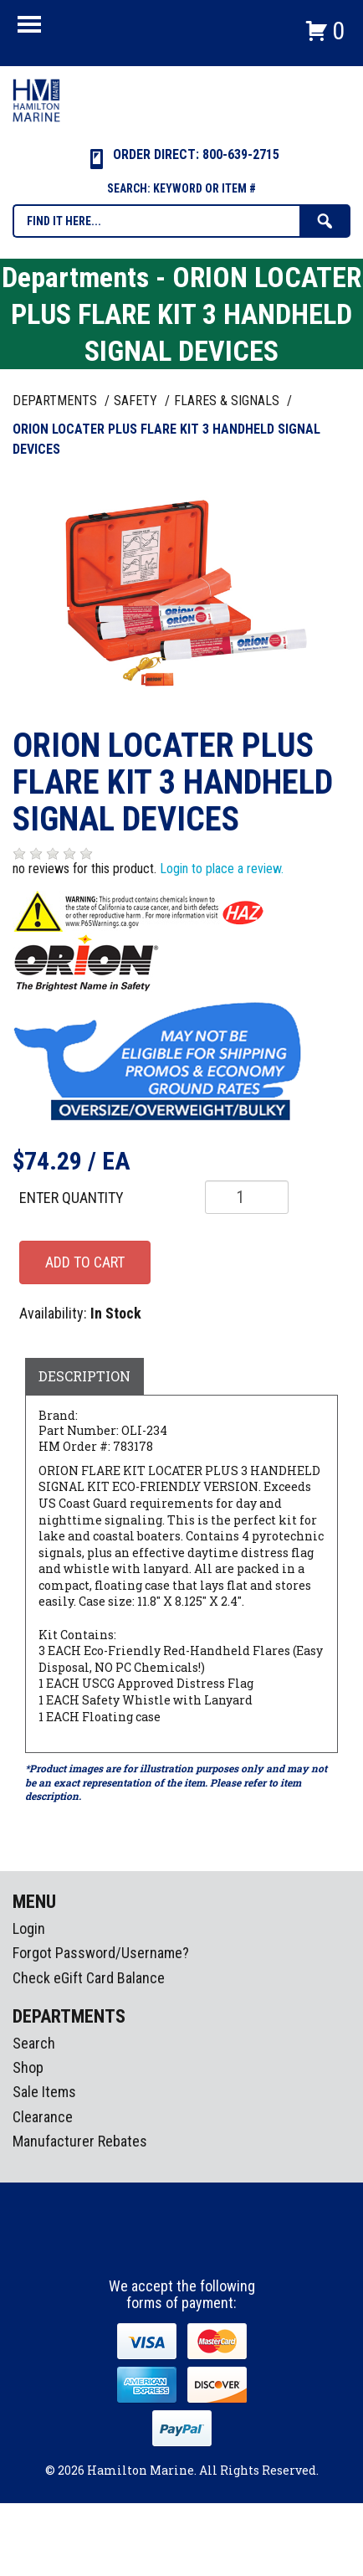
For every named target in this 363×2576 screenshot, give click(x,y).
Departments (56, 401)
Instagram (182, 2247)
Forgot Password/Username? (101, 1953)
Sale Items (44, 2091)
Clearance (43, 2117)
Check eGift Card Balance (89, 1978)
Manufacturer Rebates (80, 2141)
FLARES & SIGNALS (228, 401)
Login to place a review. (222, 869)
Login (29, 1928)
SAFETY (137, 401)
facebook (151, 2247)
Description (84, 1376)
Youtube (213, 2247)
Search (34, 2043)
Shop (28, 2067)
